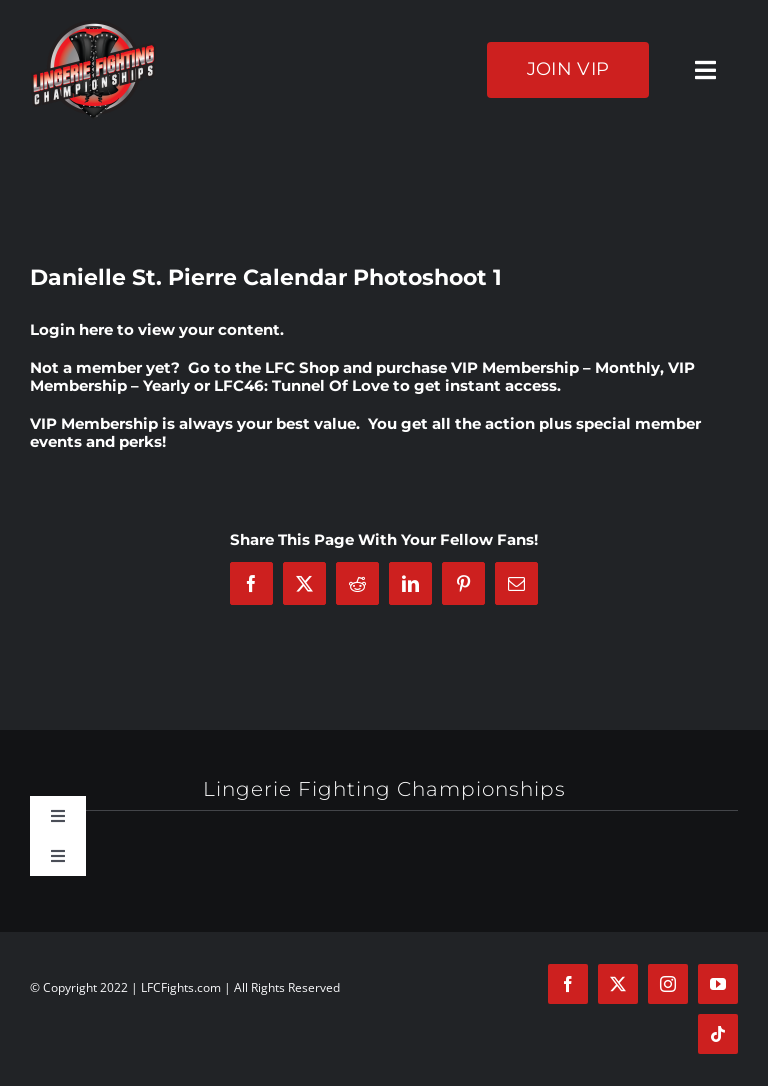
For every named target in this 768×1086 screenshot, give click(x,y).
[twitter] (618, 984)
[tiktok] (718, 1034)
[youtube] (718, 984)
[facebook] (568, 984)
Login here (71, 329)
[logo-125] (93, 27)
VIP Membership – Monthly (555, 367)
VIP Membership (94, 423)
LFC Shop (302, 367)
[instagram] (668, 984)
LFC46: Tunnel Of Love (301, 385)
